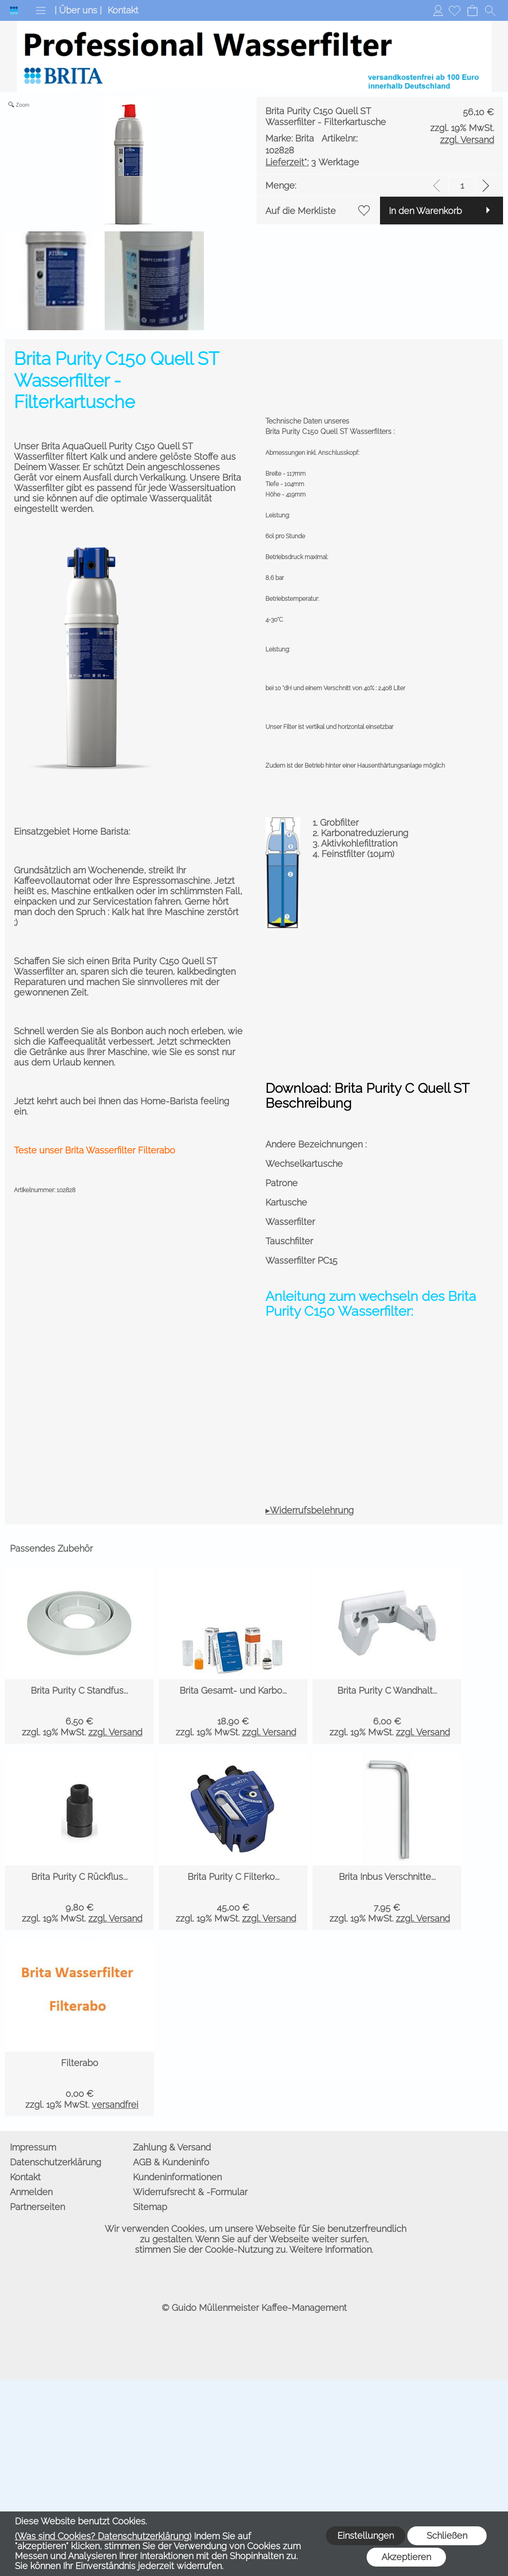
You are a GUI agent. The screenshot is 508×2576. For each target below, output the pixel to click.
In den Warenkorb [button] (50, 459)
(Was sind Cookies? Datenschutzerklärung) (103, 2536)
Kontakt (123, 10)
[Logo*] (14, 10)
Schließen (447, 2535)
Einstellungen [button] (365, 2535)
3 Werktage (61, 377)
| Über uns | (78, 10)
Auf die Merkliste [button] (49, 431)
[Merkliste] (454, 10)
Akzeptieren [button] (406, 2557)
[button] (41, 10)
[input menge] (462, 406)
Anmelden (438, 10)
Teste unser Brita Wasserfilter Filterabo (94, 1125)
